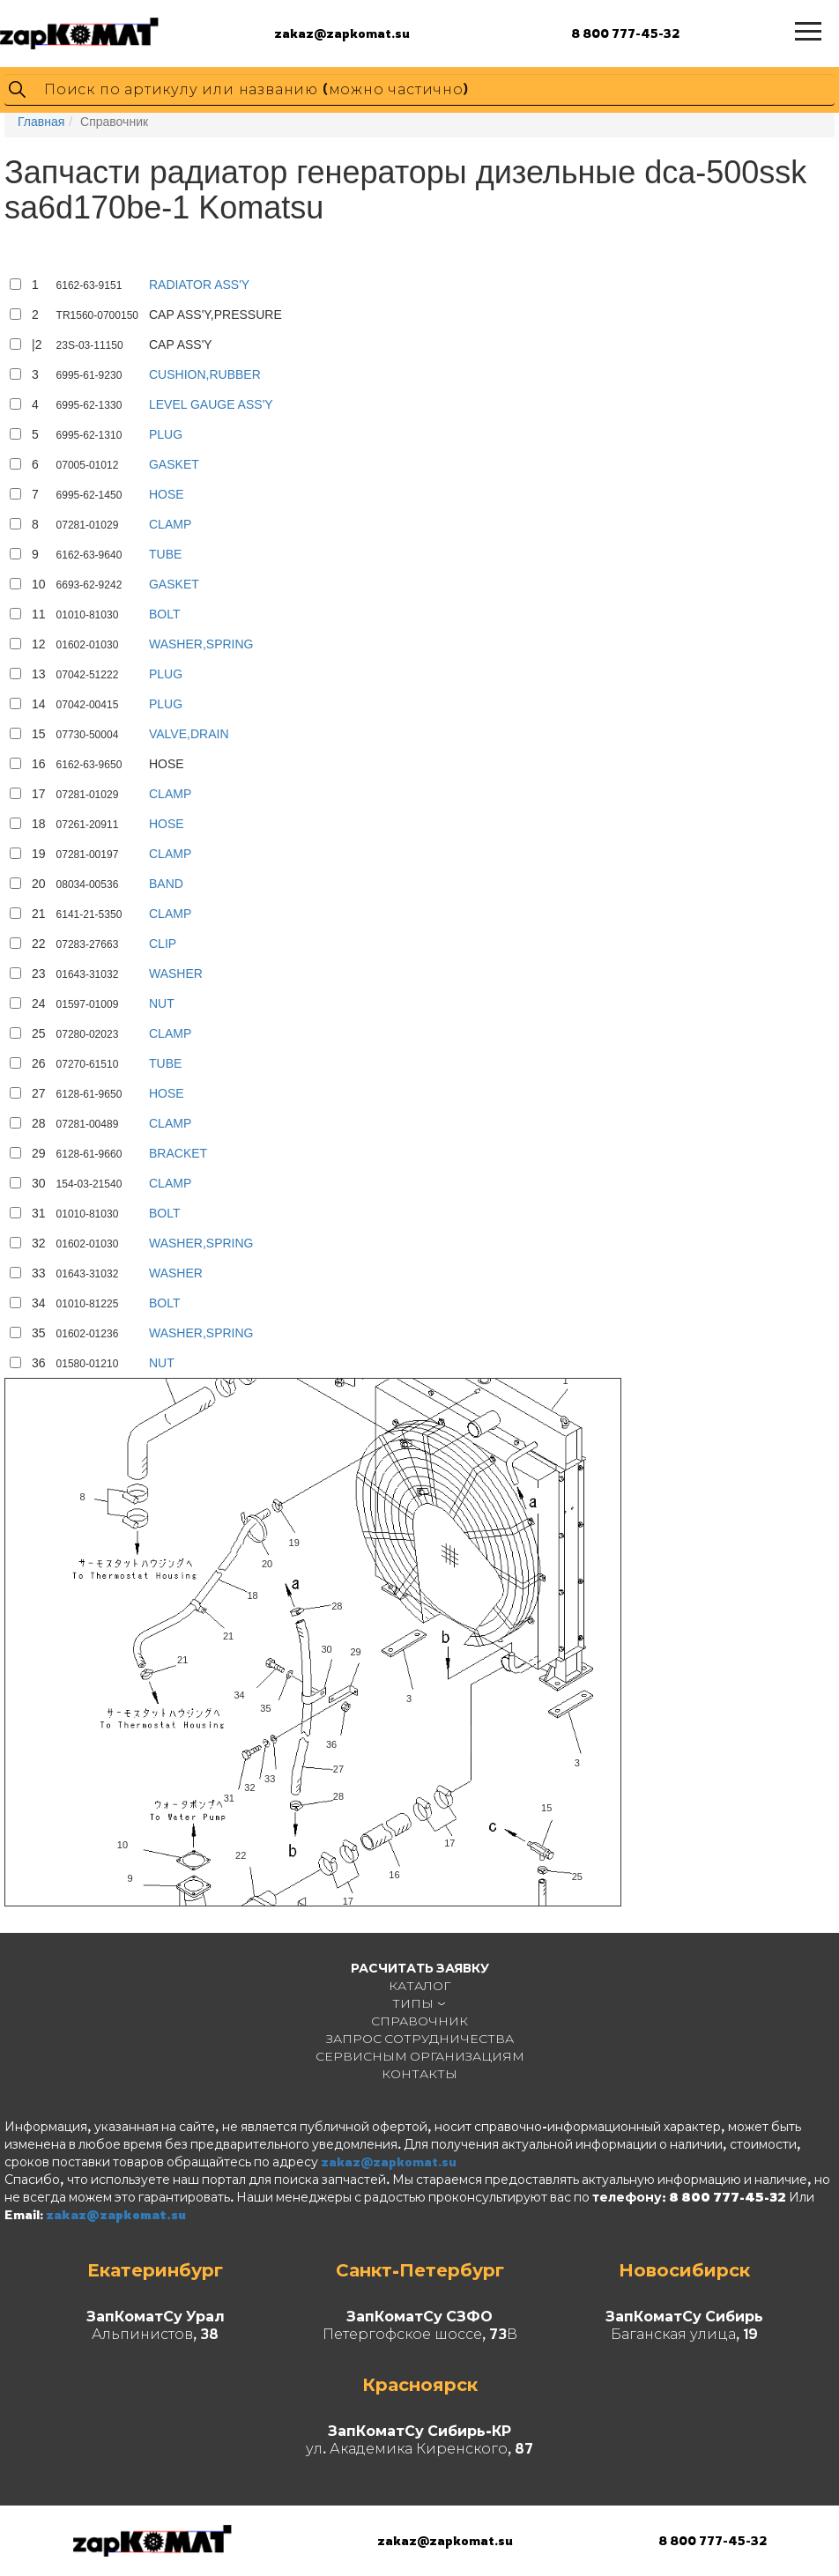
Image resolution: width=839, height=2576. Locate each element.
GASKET (174, 464)
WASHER (176, 973)
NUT (161, 1003)
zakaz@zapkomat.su (342, 33)
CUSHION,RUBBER (205, 374)
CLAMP (170, 524)
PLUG (165, 434)
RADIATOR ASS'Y (199, 285)
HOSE (166, 494)
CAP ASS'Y (180, 344)
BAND (166, 884)
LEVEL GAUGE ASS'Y (211, 404)
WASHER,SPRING (201, 644)
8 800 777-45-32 (625, 33)
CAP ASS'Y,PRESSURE (215, 314)
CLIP (162, 943)
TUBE (165, 554)
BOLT (165, 614)
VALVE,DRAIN (189, 734)
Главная (41, 122)
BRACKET (178, 1153)
